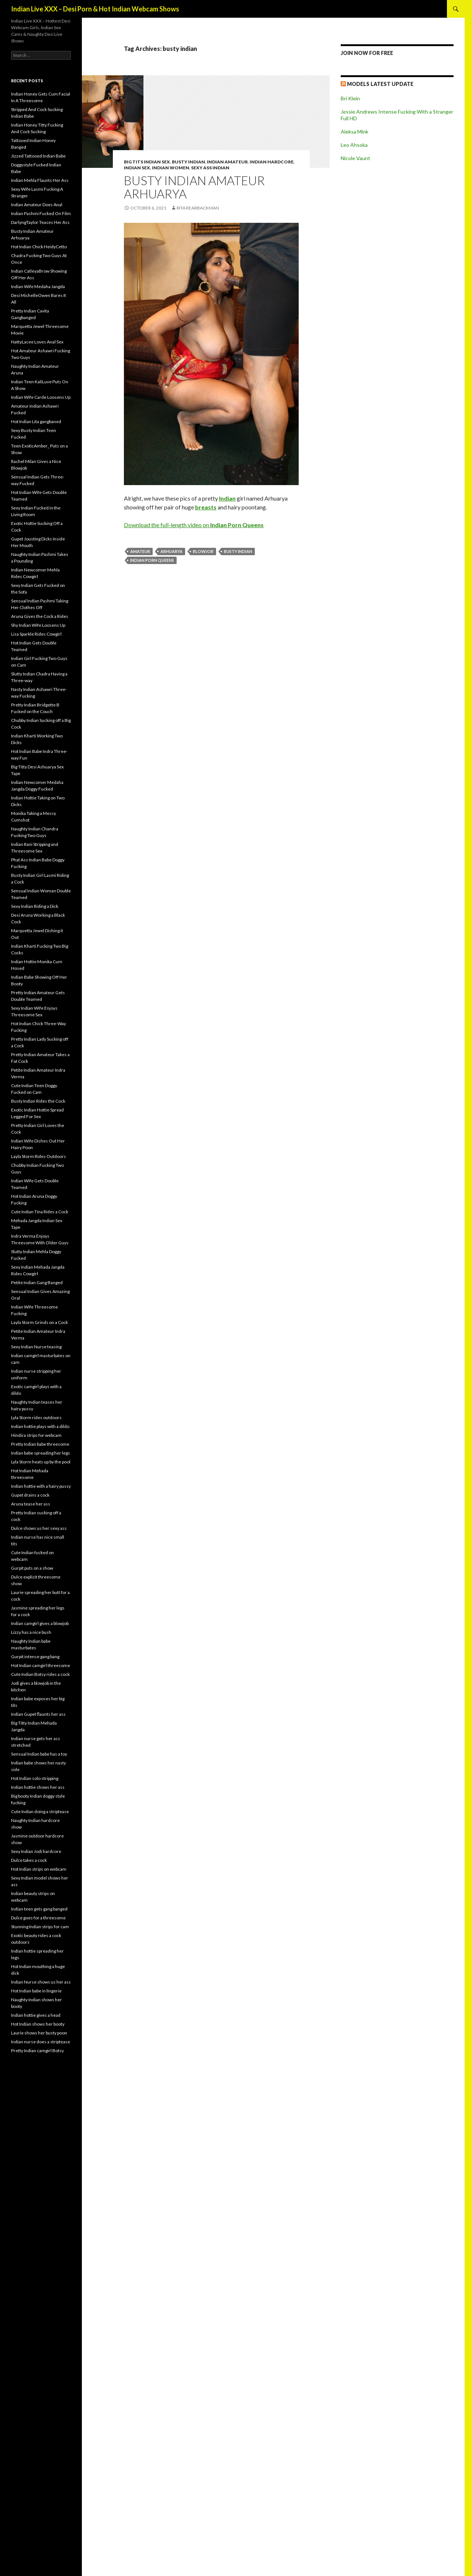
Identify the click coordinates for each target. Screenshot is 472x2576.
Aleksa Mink (354, 131)
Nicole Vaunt (355, 158)
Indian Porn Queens (152, 560)
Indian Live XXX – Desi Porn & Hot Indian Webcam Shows (95, 9)
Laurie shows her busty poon (39, 2033)
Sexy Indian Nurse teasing (36, 1346)
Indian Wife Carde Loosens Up (40, 397)
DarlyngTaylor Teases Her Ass (40, 222)
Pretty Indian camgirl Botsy (37, 2050)
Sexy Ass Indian (210, 167)
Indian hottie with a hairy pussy (41, 1486)
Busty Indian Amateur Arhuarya (194, 187)
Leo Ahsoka (354, 145)
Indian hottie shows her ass (38, 1787)
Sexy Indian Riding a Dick (34, 906)
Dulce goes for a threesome (38, 1917)
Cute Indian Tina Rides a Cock (39, 1211)
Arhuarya (171, 551)
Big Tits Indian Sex (147, 162)
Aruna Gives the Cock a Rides (39, 616)
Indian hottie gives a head (35, 2015)
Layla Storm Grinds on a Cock (39, 1322)
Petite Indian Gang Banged (37, 1282)
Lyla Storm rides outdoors (36, 1417)
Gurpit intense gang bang (35, 1656)
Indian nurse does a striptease (40, 2041)
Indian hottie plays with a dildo (40, 1426)
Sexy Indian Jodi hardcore (36, 1851)
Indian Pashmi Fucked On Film (41, 213)
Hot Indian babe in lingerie (36, 1991)
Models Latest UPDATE (380, 84)
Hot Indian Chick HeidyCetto (39, 246)
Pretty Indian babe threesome (40, 1444)
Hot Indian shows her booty (38, 2024)
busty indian (238, 551)
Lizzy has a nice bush (31, 1632)
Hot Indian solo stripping (34, 1778)
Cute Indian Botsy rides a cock (40, 1674)
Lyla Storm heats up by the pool (40, 1462)
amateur (140, 551)
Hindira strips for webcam (36, 1435)
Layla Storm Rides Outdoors (38, 1156)
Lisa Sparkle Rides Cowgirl (36, 634)
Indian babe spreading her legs (40, 1453)
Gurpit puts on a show (32, 1568)
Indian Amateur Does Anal (36, 204)
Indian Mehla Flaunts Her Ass (40, 180)
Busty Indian (188, 162)
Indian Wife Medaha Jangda (38, 286)
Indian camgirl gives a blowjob (40, 1623)
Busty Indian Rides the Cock (38, 1101)
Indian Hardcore (272, 162)
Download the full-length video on (194, 524)
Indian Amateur (227, 162)
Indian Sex (137, 167)
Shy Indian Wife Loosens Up (38, 625)
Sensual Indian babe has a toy (39, 1754)
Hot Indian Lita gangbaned (36, 421)
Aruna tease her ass (30, 1504)
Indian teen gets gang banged (39, 1909)
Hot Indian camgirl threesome (40, 1665)
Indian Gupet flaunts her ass (38, 1714)
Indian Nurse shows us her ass (41, 1982)
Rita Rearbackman (198, 208)
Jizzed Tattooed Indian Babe (38, 156)
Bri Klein (350, 98)
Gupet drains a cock (30, 1495)
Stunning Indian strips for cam (40, 1926)
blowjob (203, 551)
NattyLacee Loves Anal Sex (37, 342)
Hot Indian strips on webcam (38, 1869)
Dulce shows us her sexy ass (39, 1528)
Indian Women (170, 167)
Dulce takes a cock (29, 1860)
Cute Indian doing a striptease (40, 1811)
